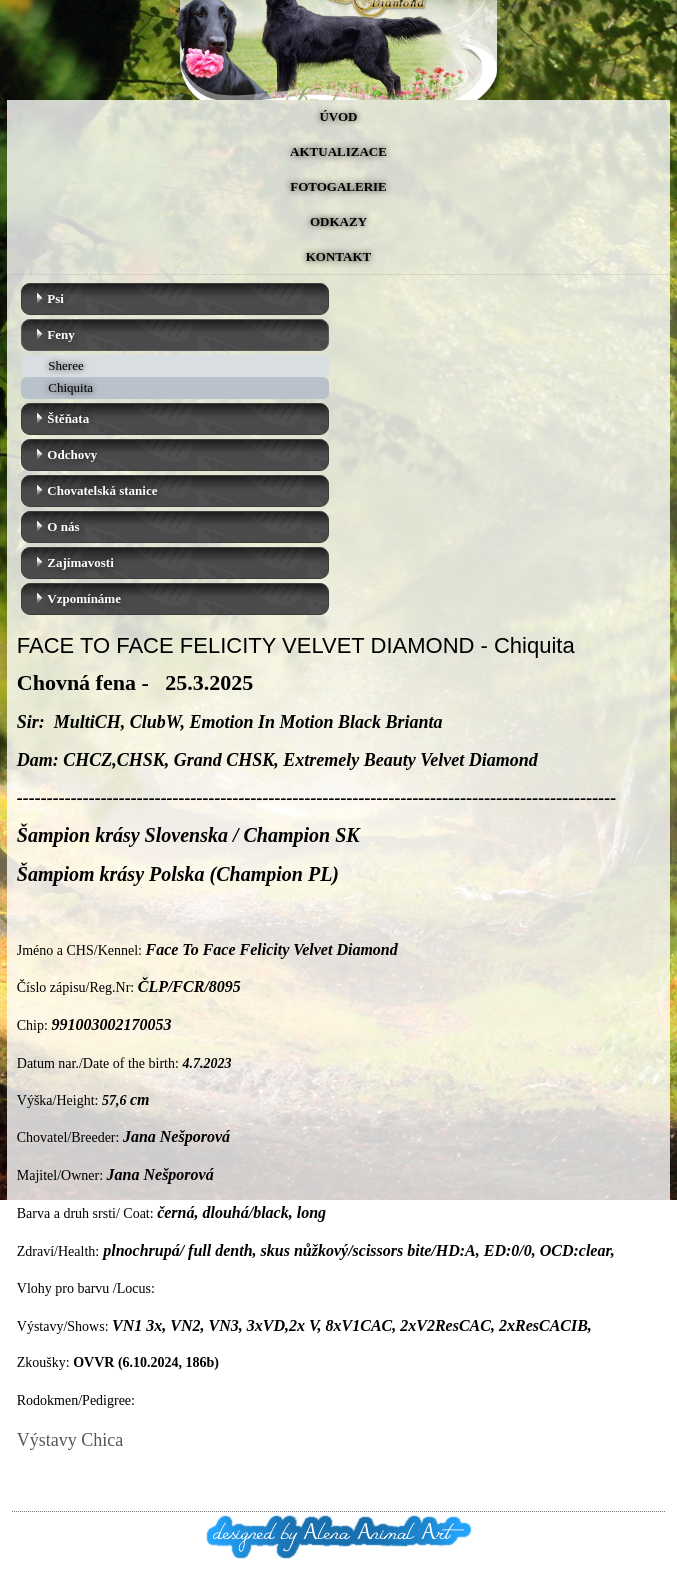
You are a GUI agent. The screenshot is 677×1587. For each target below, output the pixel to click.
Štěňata (68, 418)
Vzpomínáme (84, 598)
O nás (63, 526)
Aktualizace (338, 151)
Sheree (65, 365)
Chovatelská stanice (102, 490)
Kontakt (339, 256)
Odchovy (72, 454)
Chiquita (70, 387)
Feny (60, 334)
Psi (55, 298)
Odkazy (338, 221)
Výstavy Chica (70, 1440)
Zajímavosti (80, 562)
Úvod (338, 116)
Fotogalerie (338, 186)
